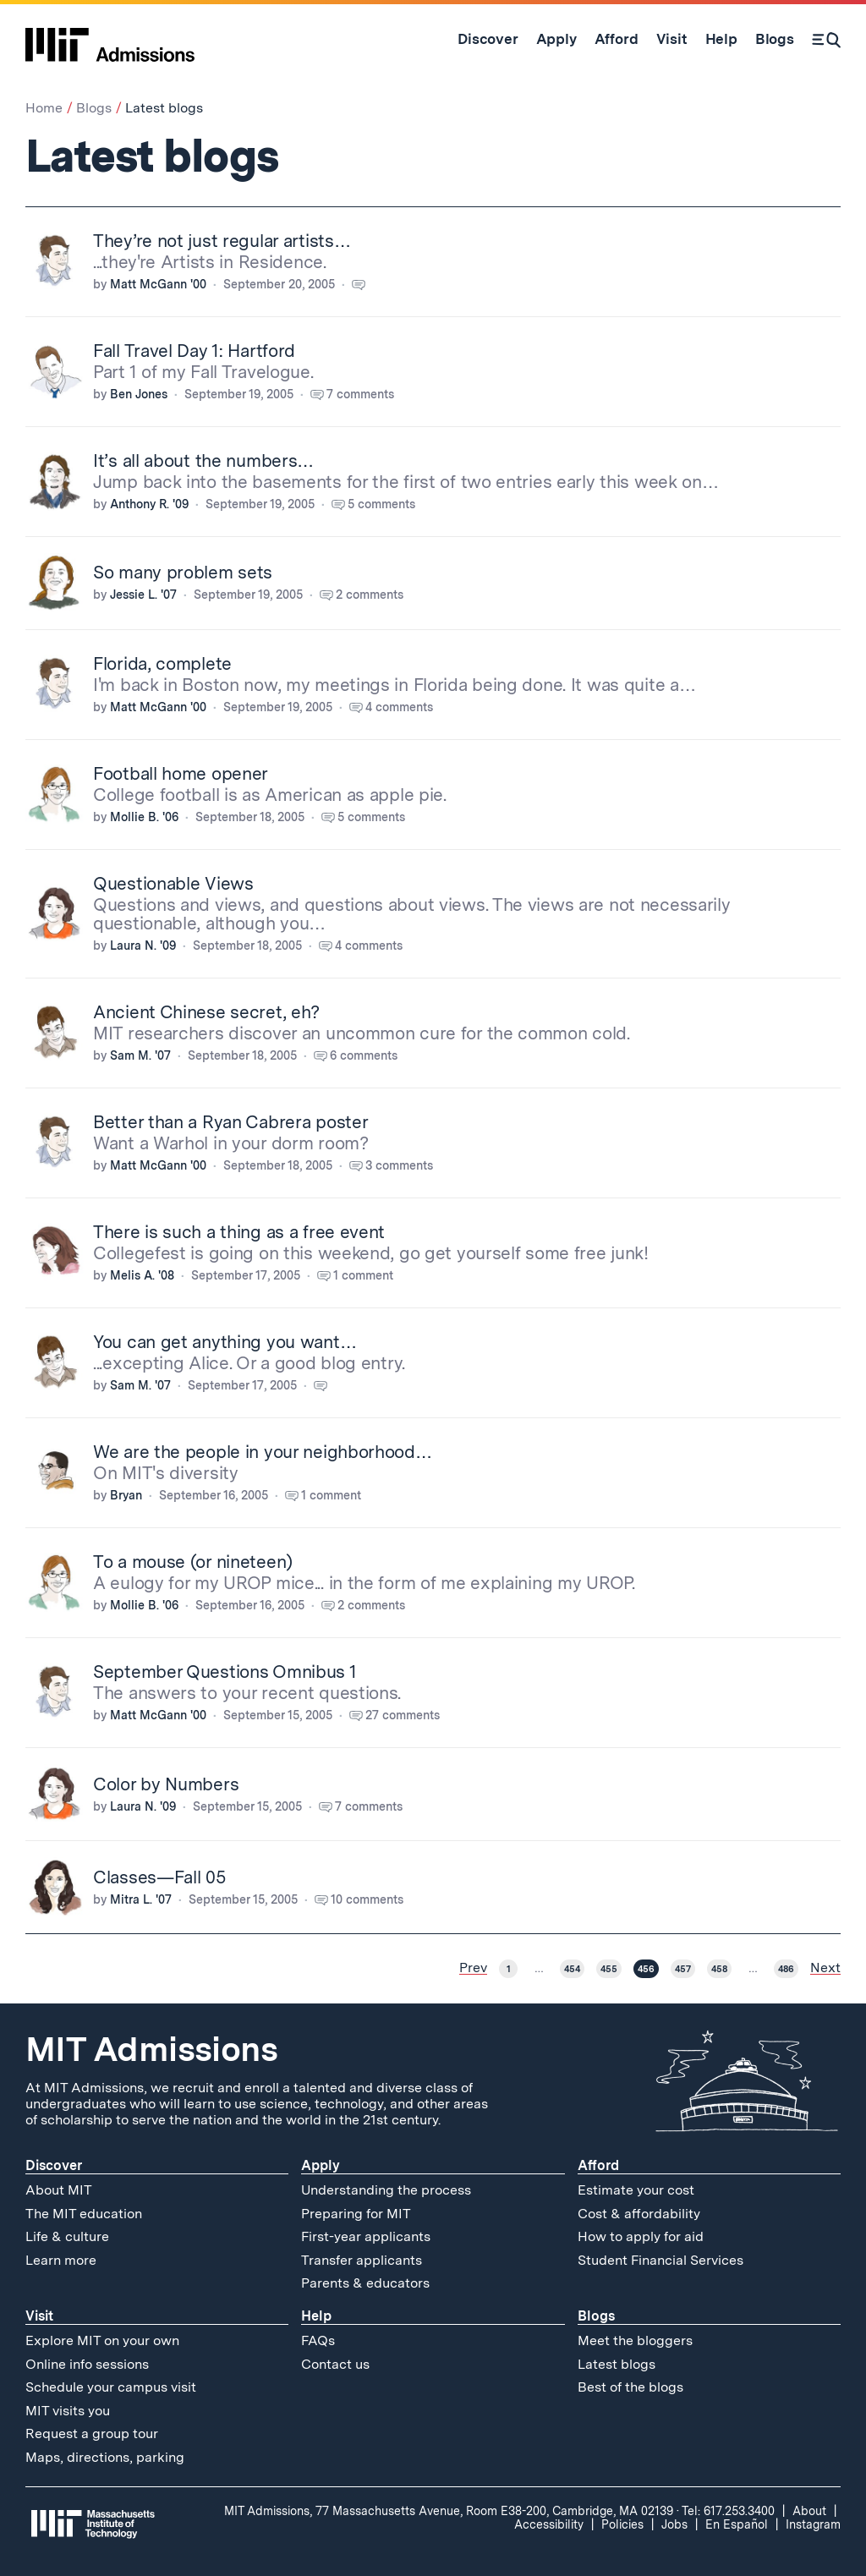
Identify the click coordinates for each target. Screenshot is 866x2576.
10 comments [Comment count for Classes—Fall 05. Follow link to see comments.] (367, 1899)
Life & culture (67, 2236)
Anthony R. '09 (149, 504)
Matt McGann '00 (158, 284)
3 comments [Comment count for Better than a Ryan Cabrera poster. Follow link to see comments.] (399, 1165)
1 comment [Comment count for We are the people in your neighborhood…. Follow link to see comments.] (331, 1495)
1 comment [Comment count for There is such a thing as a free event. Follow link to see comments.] (363, 1275)
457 (683, 1969)
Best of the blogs (630, 2387)
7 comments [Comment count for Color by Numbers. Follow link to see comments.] (369, 1806)
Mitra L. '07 (141, 1899)
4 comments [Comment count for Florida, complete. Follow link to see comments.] (399, 707)
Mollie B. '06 (144, 817)
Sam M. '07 (140, 1055)
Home (44, 108)
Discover (53, 2165)
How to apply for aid (641, 2236)
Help (316, 2316)
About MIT (58, 2190)
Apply (320, 2165)
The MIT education (83, 2214)
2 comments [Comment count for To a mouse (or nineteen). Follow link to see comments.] (371, 1605)
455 (608, 1969)
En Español (736, 2524)
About (809, 2511)
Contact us (335, 2364)
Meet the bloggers (635, 2340)
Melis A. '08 (142, 1275)
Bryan (126, 1495)
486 (786, 1969)
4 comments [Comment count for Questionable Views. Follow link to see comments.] (369, 945)
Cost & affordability (639, 2214)
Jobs (674, 2524)
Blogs (94, 108)
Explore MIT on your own (102, 2340)
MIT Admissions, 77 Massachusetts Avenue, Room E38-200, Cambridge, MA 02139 (448, 2511)
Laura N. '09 (143, 945)
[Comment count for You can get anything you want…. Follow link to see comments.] (328, 1385)
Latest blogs (616, 2364)
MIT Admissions (151, 2049)
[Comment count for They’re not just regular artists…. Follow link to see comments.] (366, 284)
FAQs (318, 2340)
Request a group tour (91, 2433)
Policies (622, 2524)
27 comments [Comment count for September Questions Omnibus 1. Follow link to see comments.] (402, 1715)
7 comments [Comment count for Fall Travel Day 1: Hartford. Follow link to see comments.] (360, 394)
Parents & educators (365, 2283)
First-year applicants (365, 2236)
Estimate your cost (636, 2190)
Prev (473, 1968)
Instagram (813, 2524)
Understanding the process (386, 2190)
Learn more (60, 2260)
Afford (598, 2165)
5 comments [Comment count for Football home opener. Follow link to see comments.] (371, 817)
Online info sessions (87, 2364)
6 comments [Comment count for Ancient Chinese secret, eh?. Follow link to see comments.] (363, 1055)
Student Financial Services (660, 2260)
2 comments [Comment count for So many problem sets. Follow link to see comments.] (369, 594)
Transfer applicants (361, 2260)
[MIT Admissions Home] (110, 39)
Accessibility (549, 2524)
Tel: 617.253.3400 (728, 2511)
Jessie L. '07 (143, 594)
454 (572, 1969)
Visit (39, 2316)
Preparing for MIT (356, 2214)
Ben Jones (138, 394)
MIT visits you (67, 2411)
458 (719, 1969)
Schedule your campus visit (110, 2387)
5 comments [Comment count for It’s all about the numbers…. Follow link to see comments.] (381, 504)
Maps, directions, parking (104, 2457)
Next (825, 1968)
